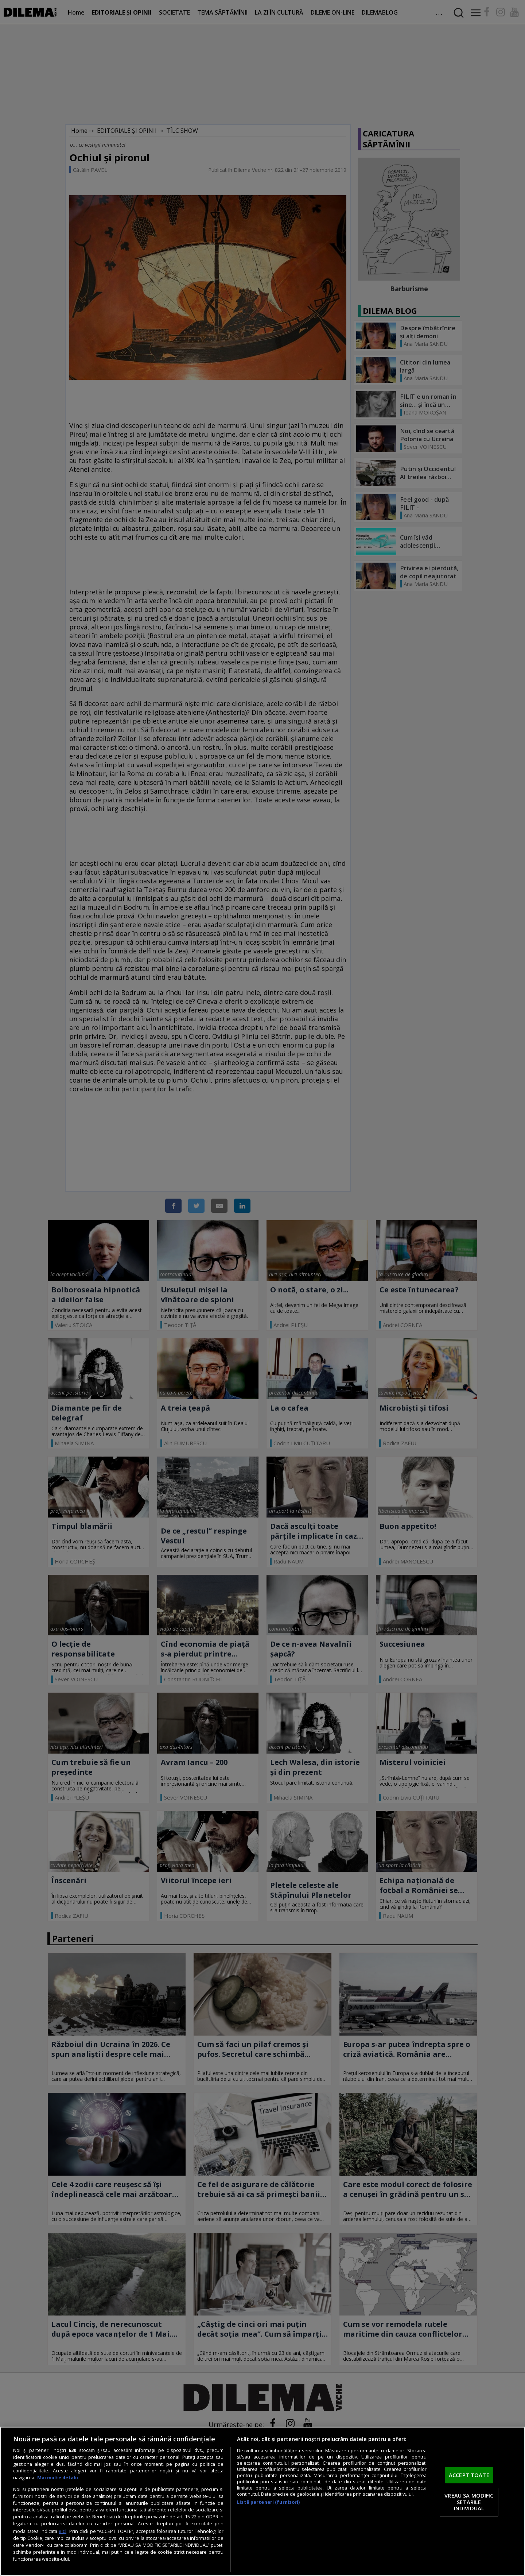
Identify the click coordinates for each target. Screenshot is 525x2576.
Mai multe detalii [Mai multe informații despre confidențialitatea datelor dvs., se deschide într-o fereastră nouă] (57, 2478)
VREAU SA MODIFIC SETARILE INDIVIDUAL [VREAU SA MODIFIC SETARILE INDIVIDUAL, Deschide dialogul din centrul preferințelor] (468, 2502)
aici (62, 2530)
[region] (262, 2501)
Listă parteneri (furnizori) (268, 2502)
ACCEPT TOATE (469, 2475)
